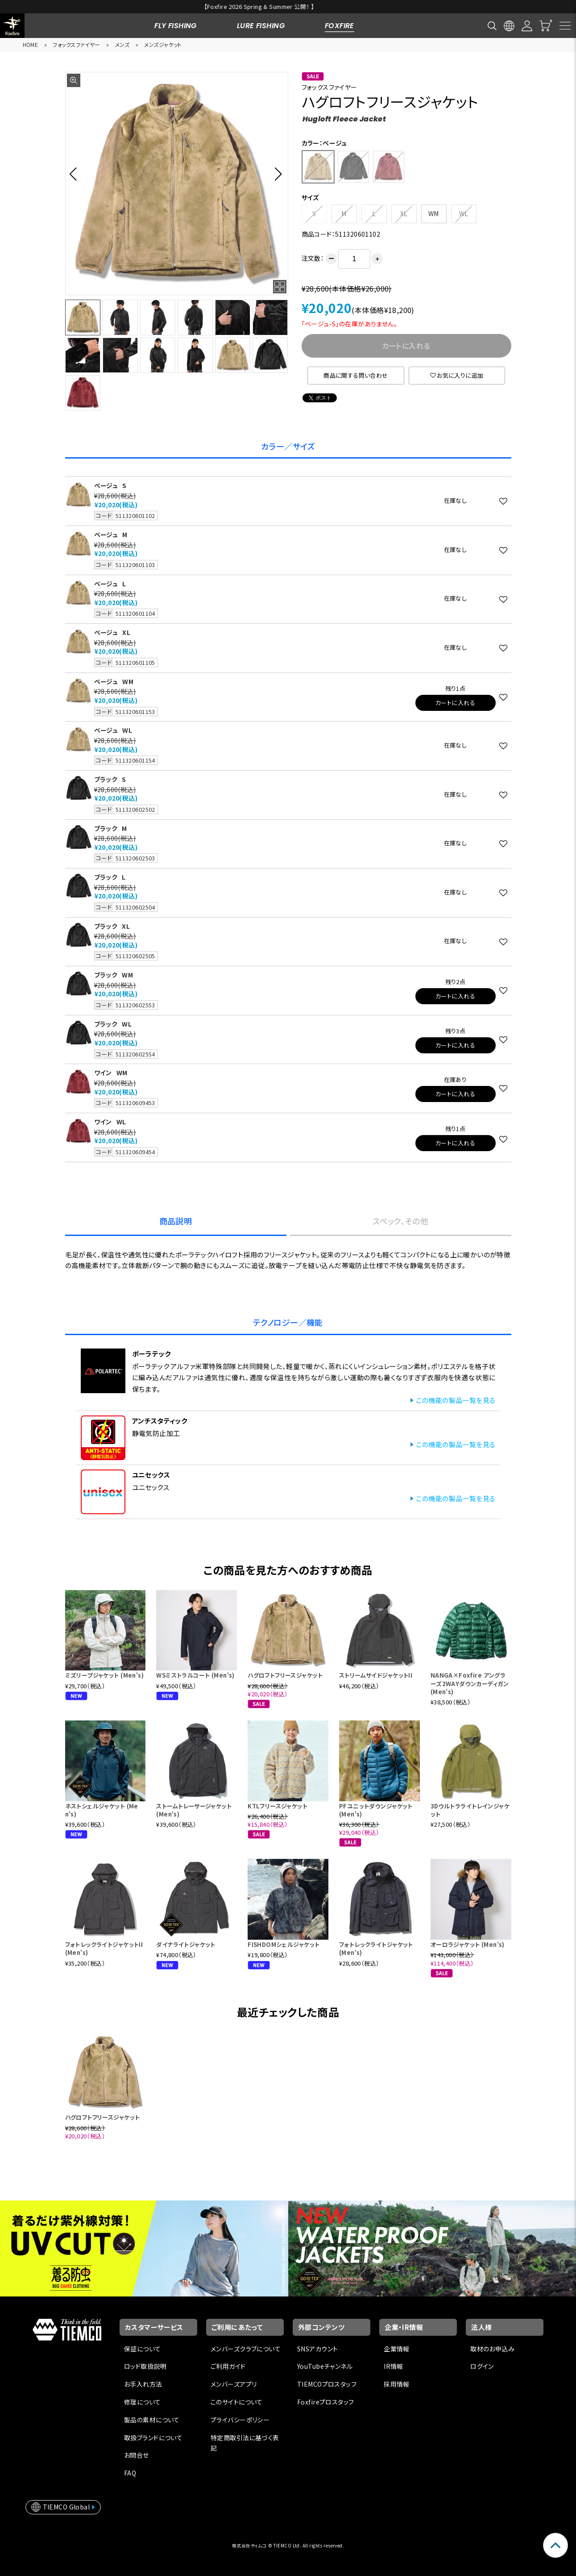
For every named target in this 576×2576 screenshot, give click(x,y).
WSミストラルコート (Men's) (195, 1675)
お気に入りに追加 (457, 375)
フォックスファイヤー (76, 44)
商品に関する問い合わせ (355, 375)
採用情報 (397, 2384)
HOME (30, 44)
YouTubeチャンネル (324, 2366)
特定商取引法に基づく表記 (245, 2443)
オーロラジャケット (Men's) (468, 1944)
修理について (142, 2401)
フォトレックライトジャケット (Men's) (376, 1948)
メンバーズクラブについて (246, 2348)
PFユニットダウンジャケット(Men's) (376, 1810)
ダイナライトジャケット (185, 1944)
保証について (142, 2348)
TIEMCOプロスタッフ (326, 2384)
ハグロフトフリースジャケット (285, 1675)
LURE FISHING (261, 26)
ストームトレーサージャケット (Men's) (194, 1810)
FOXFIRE (339, 26)
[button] (76, 174)
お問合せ (136, 2455)
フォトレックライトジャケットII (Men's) (104, 1948)
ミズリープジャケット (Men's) (104, 1675)
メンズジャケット (163, 44)
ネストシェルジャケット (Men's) (101, 1810)
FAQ (130, 2472)
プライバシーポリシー (240, 2419)
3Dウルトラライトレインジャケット (470, 1810)
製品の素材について (152, 2419)
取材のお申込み (492, 2348)
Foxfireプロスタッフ (325, 2401)
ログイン (482, 2366)
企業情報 (397, 2348)
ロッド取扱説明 (145, 2366)
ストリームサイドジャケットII (375, 1675)
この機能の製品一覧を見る (455, 1400)
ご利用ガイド (228, 2366)
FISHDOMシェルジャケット (283, 1944)
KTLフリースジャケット (277, 1806)
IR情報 (393, 2366)
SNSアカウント (317, 2348)
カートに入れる (455, 702)
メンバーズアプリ (234, 2384)
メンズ (122, 44)
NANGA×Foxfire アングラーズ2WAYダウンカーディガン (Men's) (470, 1683)
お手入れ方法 (143, 2384)
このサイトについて (237, 2401)
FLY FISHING (175, 26)
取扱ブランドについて (153, 2437)
